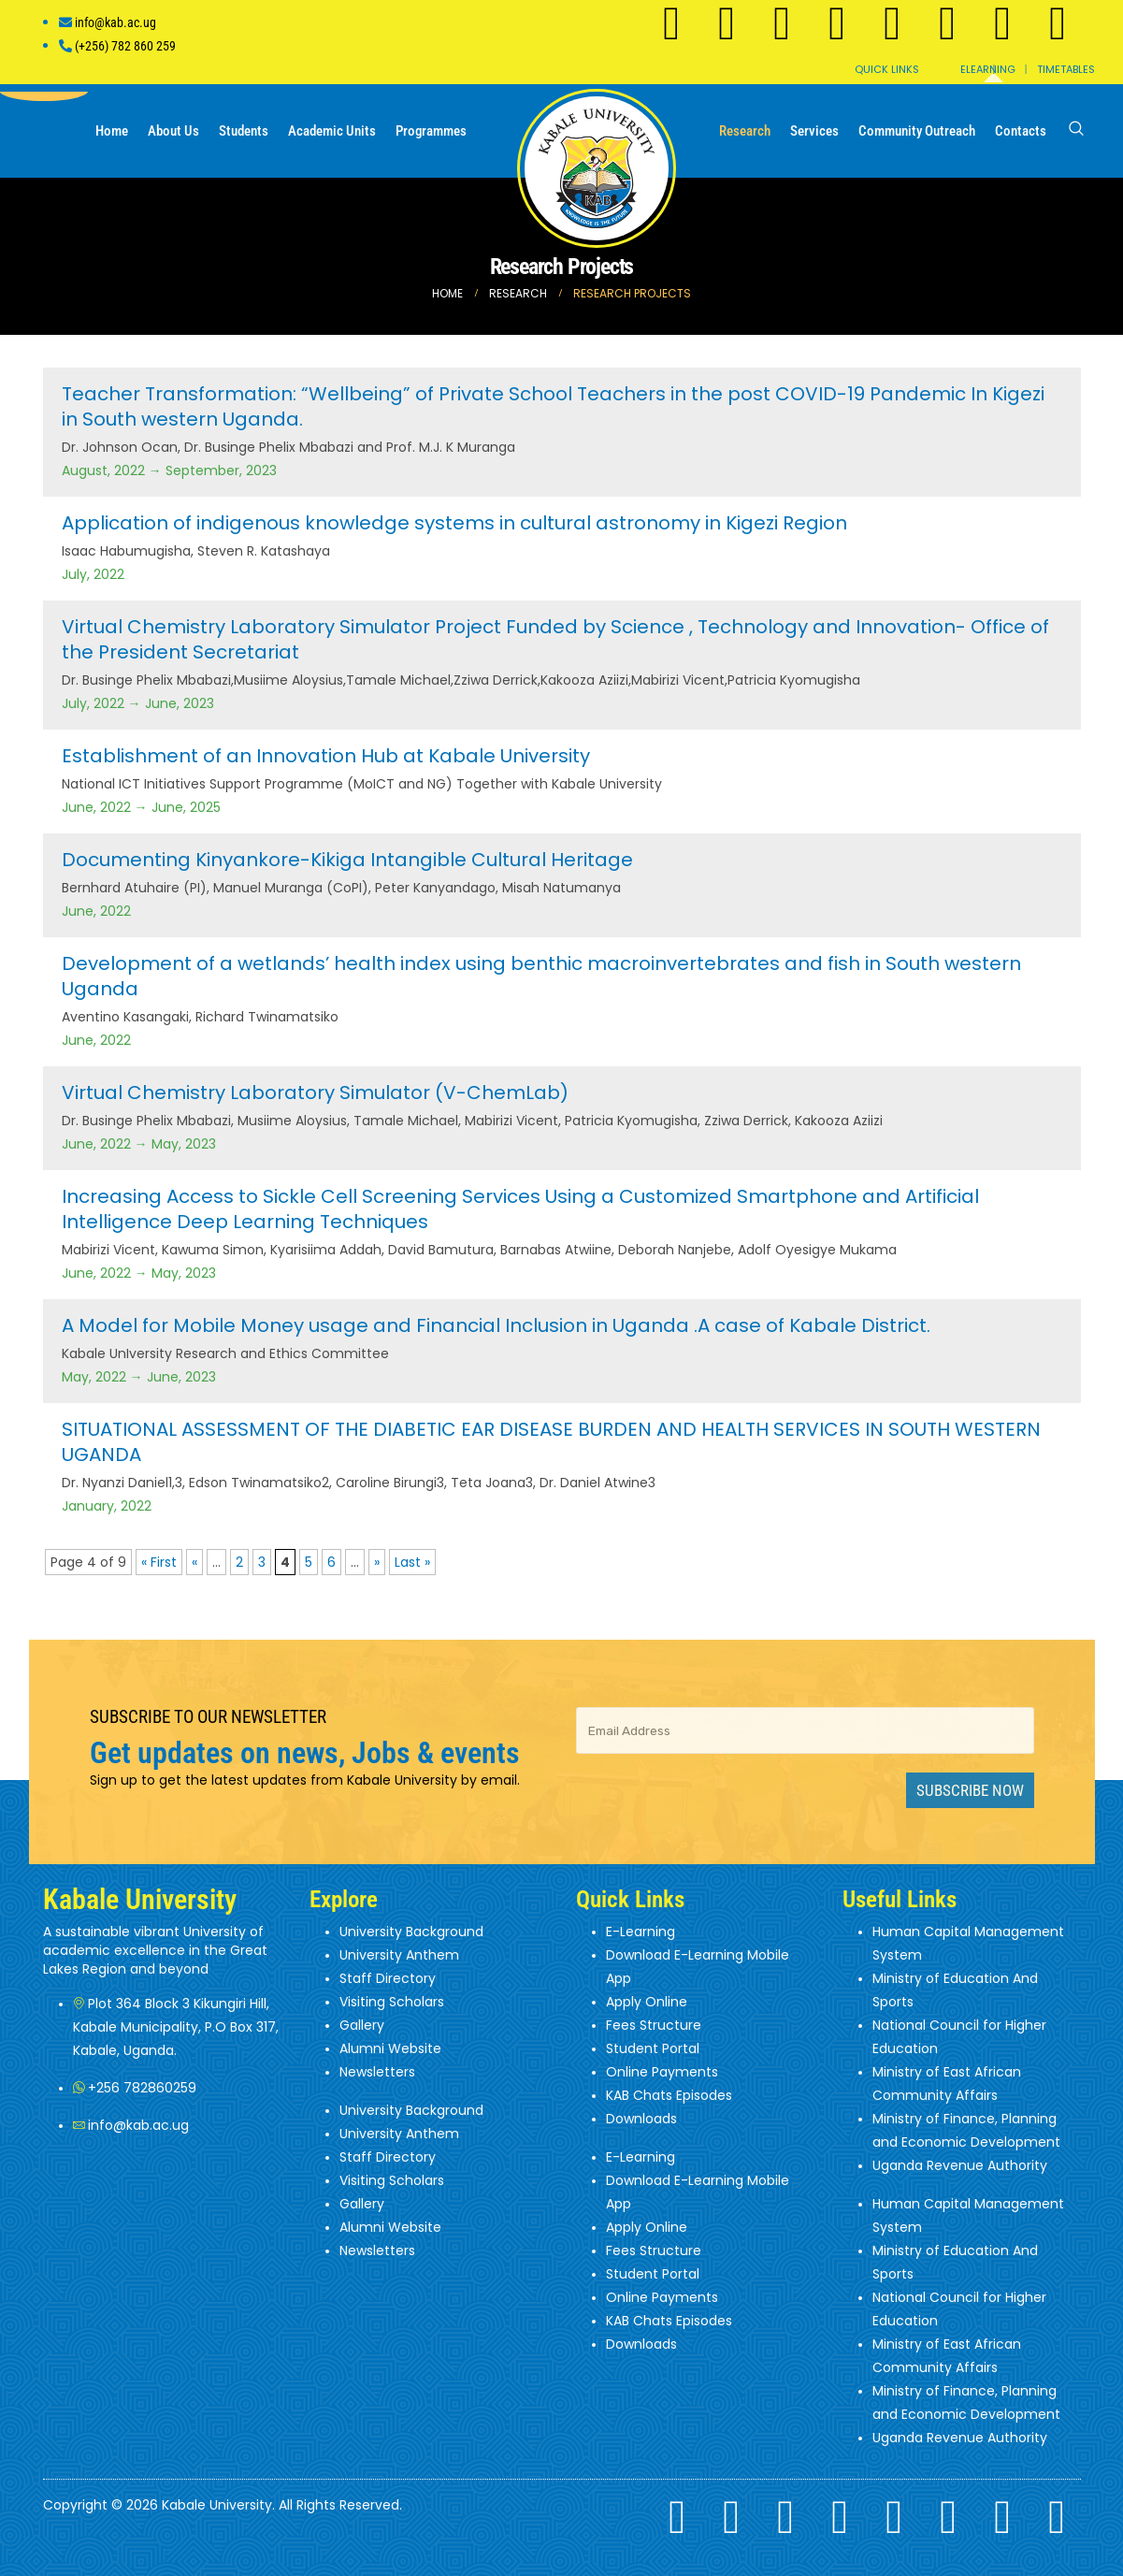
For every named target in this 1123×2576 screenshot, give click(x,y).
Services (814, 131)
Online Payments (662, 2071)
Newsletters (377, 2071)
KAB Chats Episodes (669, 2095)
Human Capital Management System (968, 1943)
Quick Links (887, 69)
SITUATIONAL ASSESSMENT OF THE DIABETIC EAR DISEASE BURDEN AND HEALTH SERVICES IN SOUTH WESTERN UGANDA (551, 1442)
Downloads (641, 2118)
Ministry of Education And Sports (955, 1990)
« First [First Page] (159, 1562)
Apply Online (646, 2001)
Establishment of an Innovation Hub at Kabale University (326, 756)
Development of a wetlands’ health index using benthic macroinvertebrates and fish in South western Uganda (541, 976)
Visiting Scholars (391, 2001)
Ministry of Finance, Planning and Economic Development (966, 2130)
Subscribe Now (970, 1790)
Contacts (1020, 131)
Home (111, 131)
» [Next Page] (377, 1562)
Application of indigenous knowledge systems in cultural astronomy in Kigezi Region (454, 523)
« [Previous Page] (194, 1562)
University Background (411, 1931)
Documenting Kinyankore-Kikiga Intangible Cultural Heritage (347, 860)
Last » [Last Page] (412, 1562)
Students (243, 131)
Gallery (361, 2025)
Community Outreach (916, 131)
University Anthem (399, 1955)
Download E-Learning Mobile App (697, 1967)
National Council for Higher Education (959, 2037)
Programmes (431, 131)
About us (173, 131)
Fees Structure (653, 2025)
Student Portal (652, 2048)
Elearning (987, 69)
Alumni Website (390, 2048)
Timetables (1066, 69)
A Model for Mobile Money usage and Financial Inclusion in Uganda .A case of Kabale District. (496, 1325)
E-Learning (640, 1931)
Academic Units (332, 131)
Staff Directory (387, 1978)
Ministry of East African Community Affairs (946, 2083)
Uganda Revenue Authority (959, 2165)
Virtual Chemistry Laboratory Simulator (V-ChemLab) (315, 1092)
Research (744, 131)
